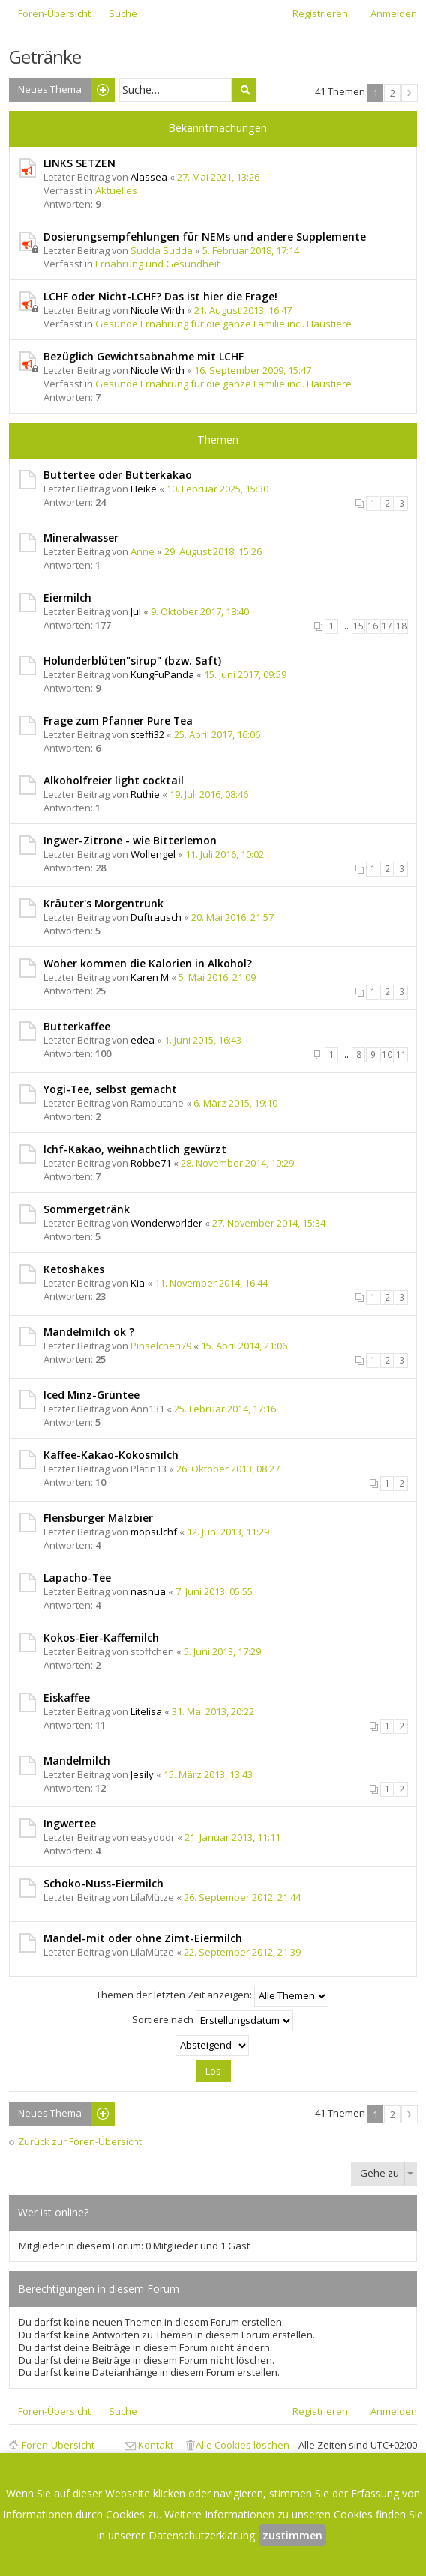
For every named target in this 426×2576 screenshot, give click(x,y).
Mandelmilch (77, 1760)
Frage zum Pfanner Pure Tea (118, 720)
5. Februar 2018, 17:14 (250, 250)
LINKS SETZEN (80, 163)
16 (373, 626)
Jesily (142, 1774)
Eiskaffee (67, 1697)
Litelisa (146, 1711)
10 (387, 1054)
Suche (244, 90)
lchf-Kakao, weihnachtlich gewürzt (135, 1149)
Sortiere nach (212, 2020)
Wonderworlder (166, 1223)
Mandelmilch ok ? (89, 1332)
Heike (143, 488)
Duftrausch (156, 917)
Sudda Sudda (161, 250)
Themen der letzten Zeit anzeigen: (212, 1996)
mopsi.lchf (153, 1531)
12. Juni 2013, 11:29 (228, 1531)
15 (358, 626)
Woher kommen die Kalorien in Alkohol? (148, 963)
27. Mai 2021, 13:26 (218, 177)
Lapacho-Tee (77, 1577)
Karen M (149, 977)
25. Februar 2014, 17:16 (225, 1408)
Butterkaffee (77, 1026)
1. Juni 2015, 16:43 (203, 1040)
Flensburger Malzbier (98, 1518)
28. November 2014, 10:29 (237, 1163)
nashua (148, 1591)
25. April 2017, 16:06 (217, 734)
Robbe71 (150, 1163)
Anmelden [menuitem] (393, 13)
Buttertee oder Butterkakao (118, 475)
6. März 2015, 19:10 (236, 1103)
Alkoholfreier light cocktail (114, 780)
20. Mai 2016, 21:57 (232, 917)
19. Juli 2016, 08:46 (209, 794)
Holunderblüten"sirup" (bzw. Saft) (132, 660)
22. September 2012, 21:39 (242, 1952)
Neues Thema (50, 89)
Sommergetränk (87, 1209)
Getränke (45, 56)
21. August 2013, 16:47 (243, 310)
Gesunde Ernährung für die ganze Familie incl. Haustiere (223, 323)
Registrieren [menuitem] (320, 13)
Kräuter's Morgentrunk (104, 903)
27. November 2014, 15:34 (269, 1223)
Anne (142, 551)
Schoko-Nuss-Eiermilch (104, 1883)
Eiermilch (68, 597)
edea (142, 1040)
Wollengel (153, 854)
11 (401, 1054)
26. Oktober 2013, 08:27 (228, 1468)
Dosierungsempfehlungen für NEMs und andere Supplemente (205, 236)
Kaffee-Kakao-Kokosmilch (111, 1455)
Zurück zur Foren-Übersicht (80, 2141)
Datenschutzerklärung (201, 2535)
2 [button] (392, 93)
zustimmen (292, 2535)
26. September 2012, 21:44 (242, 1897)
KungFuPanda (162, 674)
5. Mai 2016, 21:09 (217, 977)
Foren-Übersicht (58, 2445)
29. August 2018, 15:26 (213, 551)
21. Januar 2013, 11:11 (232, 1837)
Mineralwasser (81, 537)
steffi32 (147, 734)
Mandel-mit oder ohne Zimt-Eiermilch (143, 1938)
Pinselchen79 (160, 1345)
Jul (135, 611)
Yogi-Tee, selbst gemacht (110, 1089)
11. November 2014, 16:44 (211, 1282)
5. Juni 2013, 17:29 (222, 1651)
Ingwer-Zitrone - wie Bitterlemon (130, 840)
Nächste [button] (409, 93)
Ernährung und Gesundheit (157, 263)
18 (401, 626)
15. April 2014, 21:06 (244, 1345)
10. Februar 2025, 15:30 (217, 488)
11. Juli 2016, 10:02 (224, 854)
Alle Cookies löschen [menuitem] (243, 2445)
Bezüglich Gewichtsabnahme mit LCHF (144, 356)
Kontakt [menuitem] (155, 2445)
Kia (137, 1282)
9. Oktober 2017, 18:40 (200, 611)
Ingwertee (70, 1823)
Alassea (148, 177)
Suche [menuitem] (123, 13)
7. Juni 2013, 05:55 (214, 1591)
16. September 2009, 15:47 (252, 370)
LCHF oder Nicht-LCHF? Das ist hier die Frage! (161, 296)
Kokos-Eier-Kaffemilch (101, 1637)
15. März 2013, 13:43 (208, 1774)
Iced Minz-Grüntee (92, 1395)
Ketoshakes (74, 1269)
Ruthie (145, 794)
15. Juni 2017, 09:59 (245, 674)
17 (387, 626)
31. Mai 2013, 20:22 (213, 1711)
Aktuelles (116, 190)
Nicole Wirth (157, 310)
